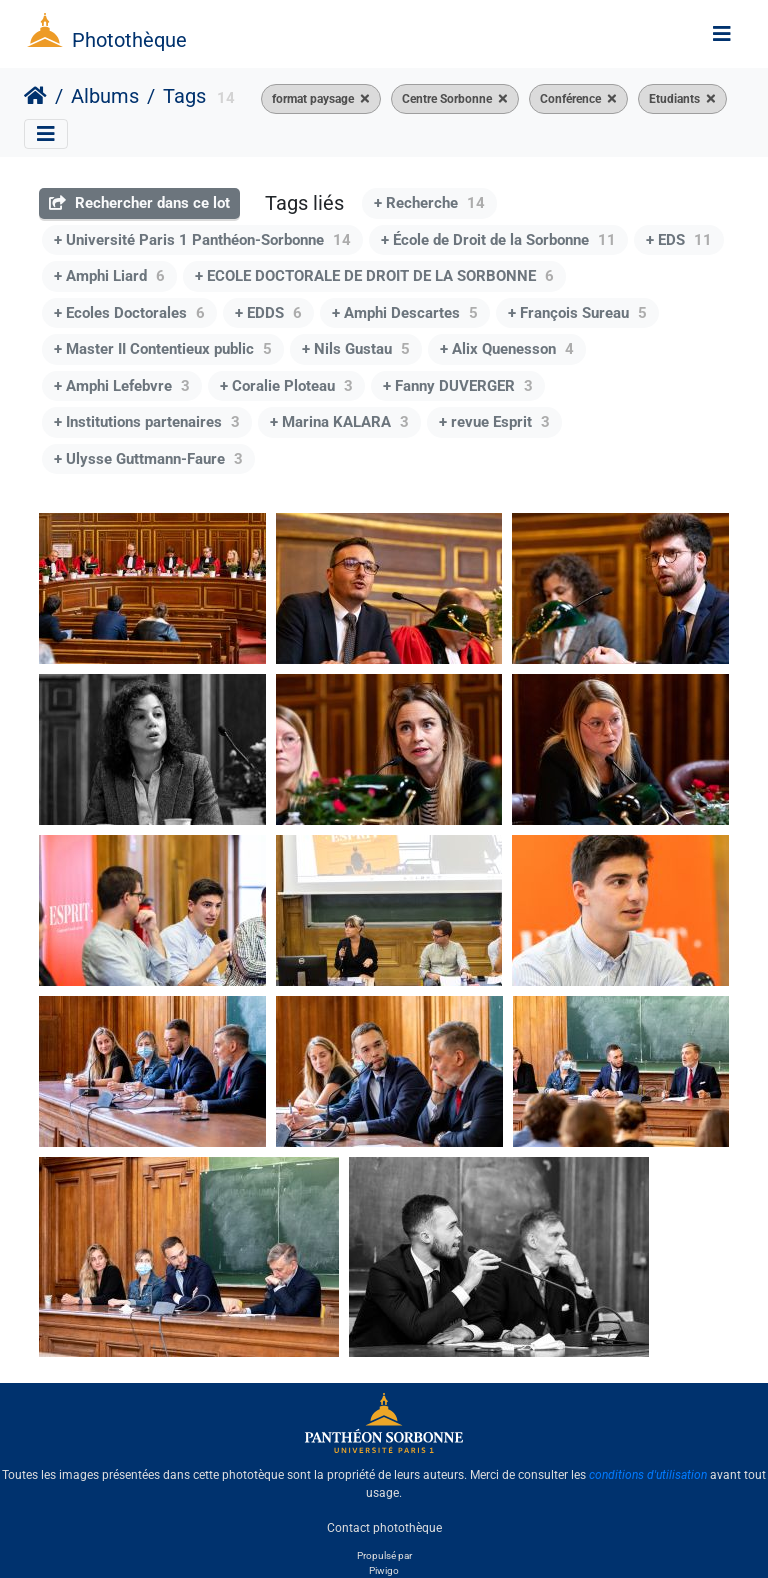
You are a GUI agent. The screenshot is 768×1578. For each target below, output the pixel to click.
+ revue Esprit (494, 422)
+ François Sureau (577, 313)
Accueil (35, 96)
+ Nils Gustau (356, 349)
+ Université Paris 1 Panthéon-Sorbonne (202, 240)
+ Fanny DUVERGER (458, 386)
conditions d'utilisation (648, 1475)
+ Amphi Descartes (405, 313)
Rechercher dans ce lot (139, 203)
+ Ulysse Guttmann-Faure (148, 459)
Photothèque (129, 40)
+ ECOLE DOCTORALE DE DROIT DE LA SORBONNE (374, 276)
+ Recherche (429, 203)
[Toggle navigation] (722, 34)
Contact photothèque (384, 1527)
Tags (184, 96)
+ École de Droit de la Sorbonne (498, 240)
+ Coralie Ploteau (286, 386)
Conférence (570, 99)
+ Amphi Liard (109, 276)
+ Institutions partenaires (147, 422)
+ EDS (679, 240)
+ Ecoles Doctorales (129, 313)
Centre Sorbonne (447, 99)
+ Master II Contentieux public (163, 349)
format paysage (313, 99)
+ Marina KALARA (339, 422)
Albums (105, 96)
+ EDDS (268, 313)
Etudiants (674, 99)
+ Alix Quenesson (507, 349)
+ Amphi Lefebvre (122, 386)
